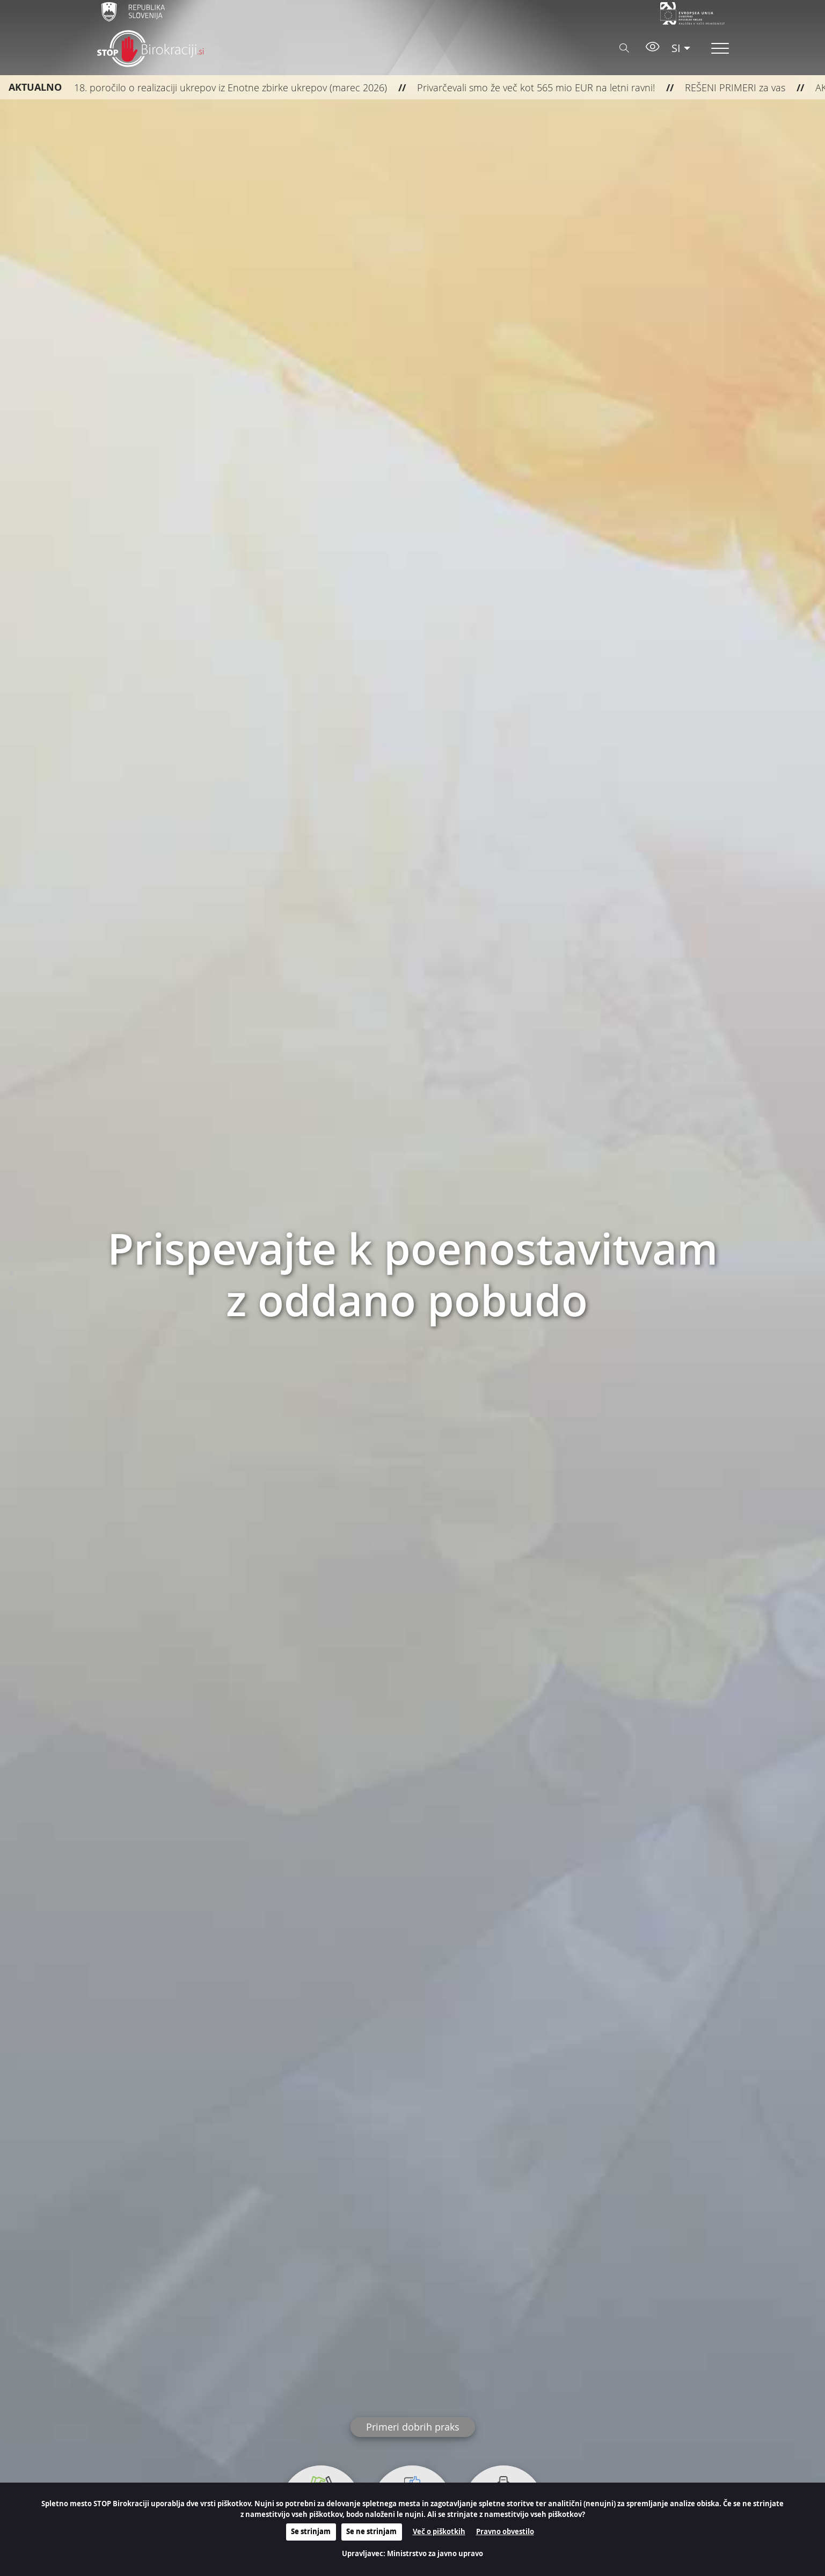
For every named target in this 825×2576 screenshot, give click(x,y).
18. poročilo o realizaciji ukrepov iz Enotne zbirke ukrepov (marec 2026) (208, 87)
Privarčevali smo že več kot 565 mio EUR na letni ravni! (513, 87)
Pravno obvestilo (505, 2531)
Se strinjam (311, 2531)
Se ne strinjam (371, 2531)
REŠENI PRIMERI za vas (712, 87)
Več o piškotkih (439, 2531)
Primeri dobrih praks (412, 2427)
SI (676, 48)
